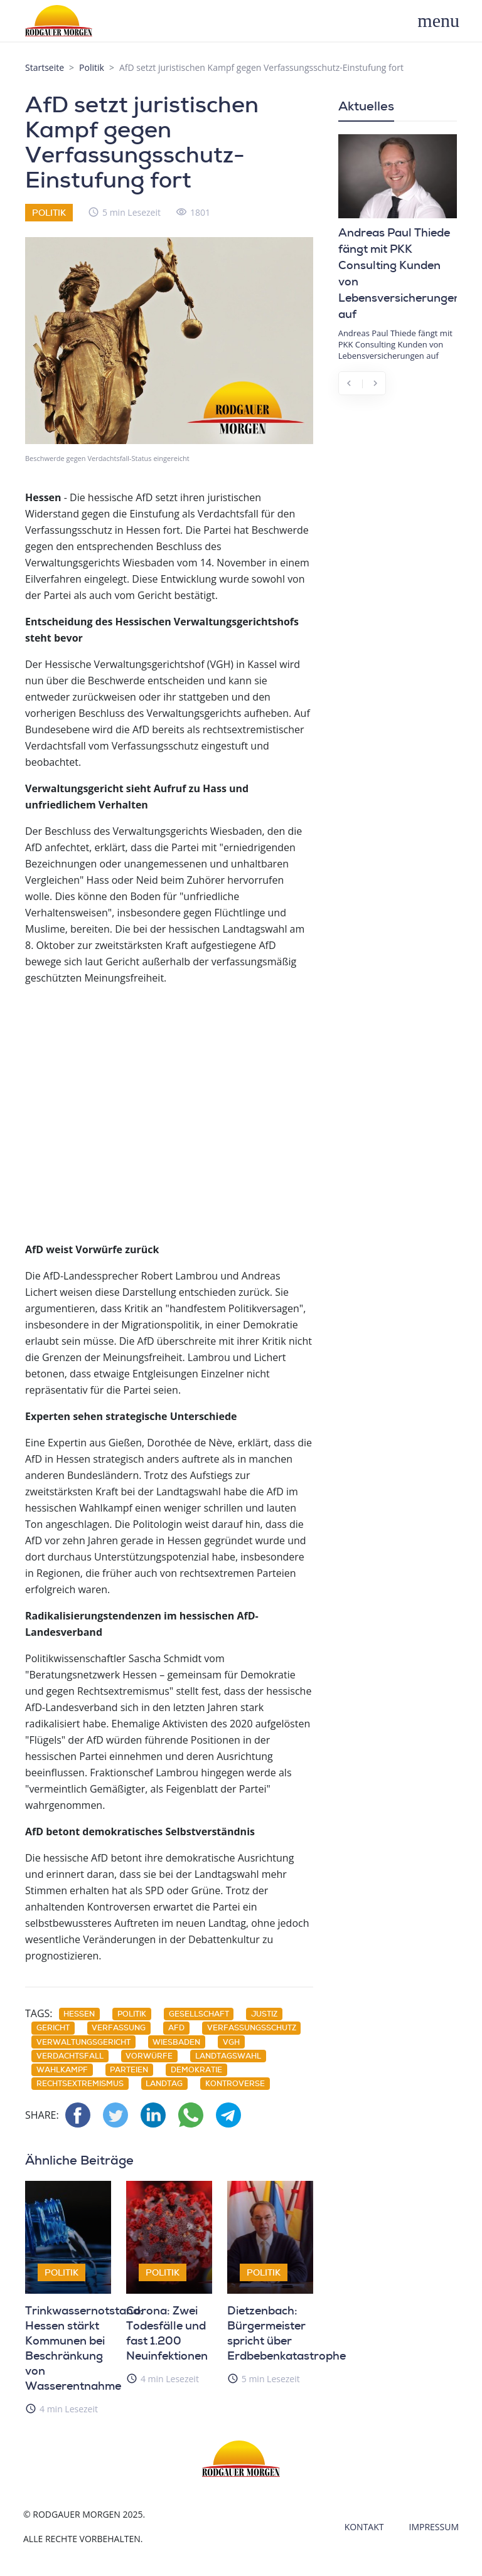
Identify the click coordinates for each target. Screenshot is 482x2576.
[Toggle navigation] (445, 21)
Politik (91, 67)
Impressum (434, 2527)
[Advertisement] (169, 1112)
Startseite (44, 67)
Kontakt (364, 2527)
